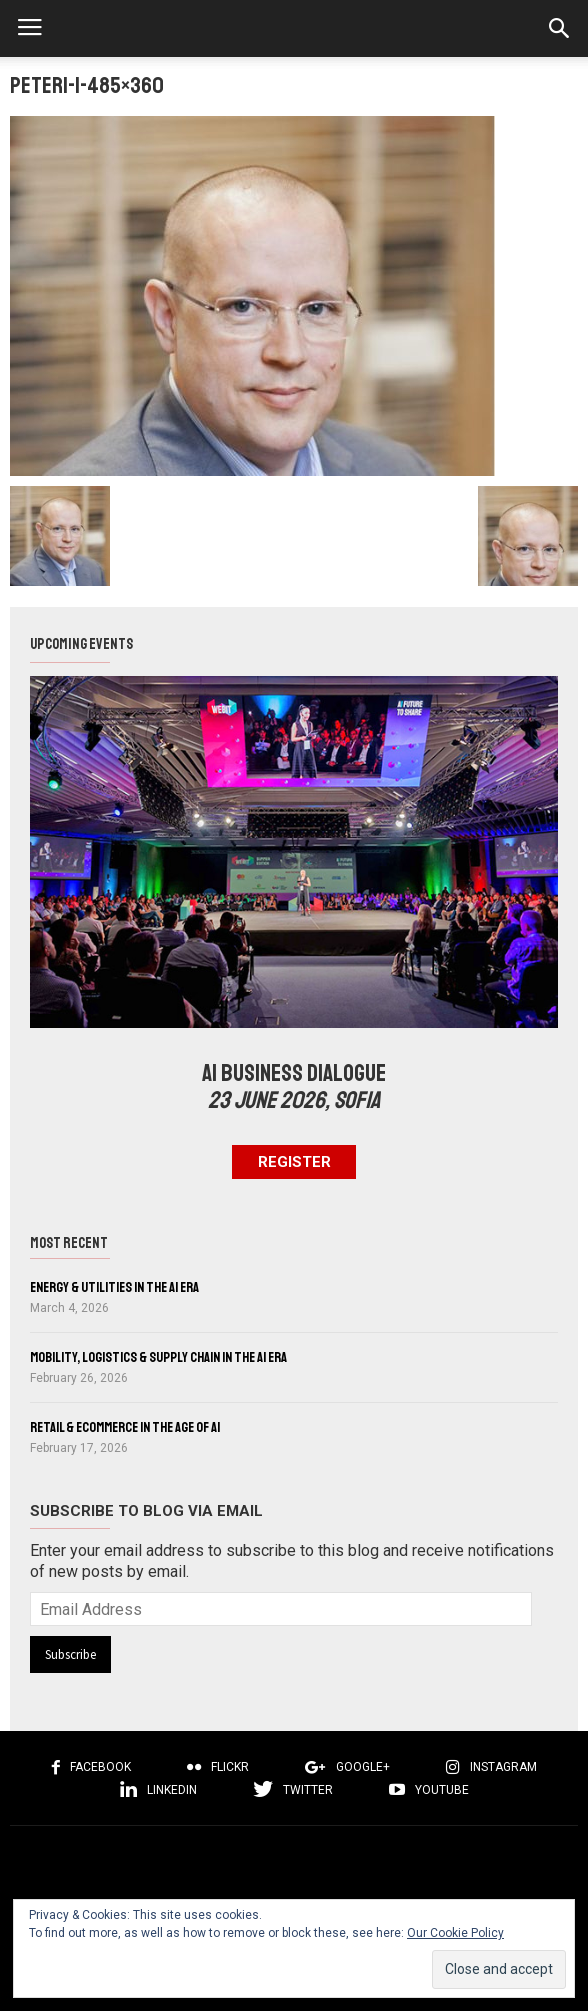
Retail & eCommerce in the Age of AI (125, 1427)
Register (294, 1162)
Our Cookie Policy (455, 1933)
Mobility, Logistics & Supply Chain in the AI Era (158, 1357)
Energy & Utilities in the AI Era (114, 1287)
